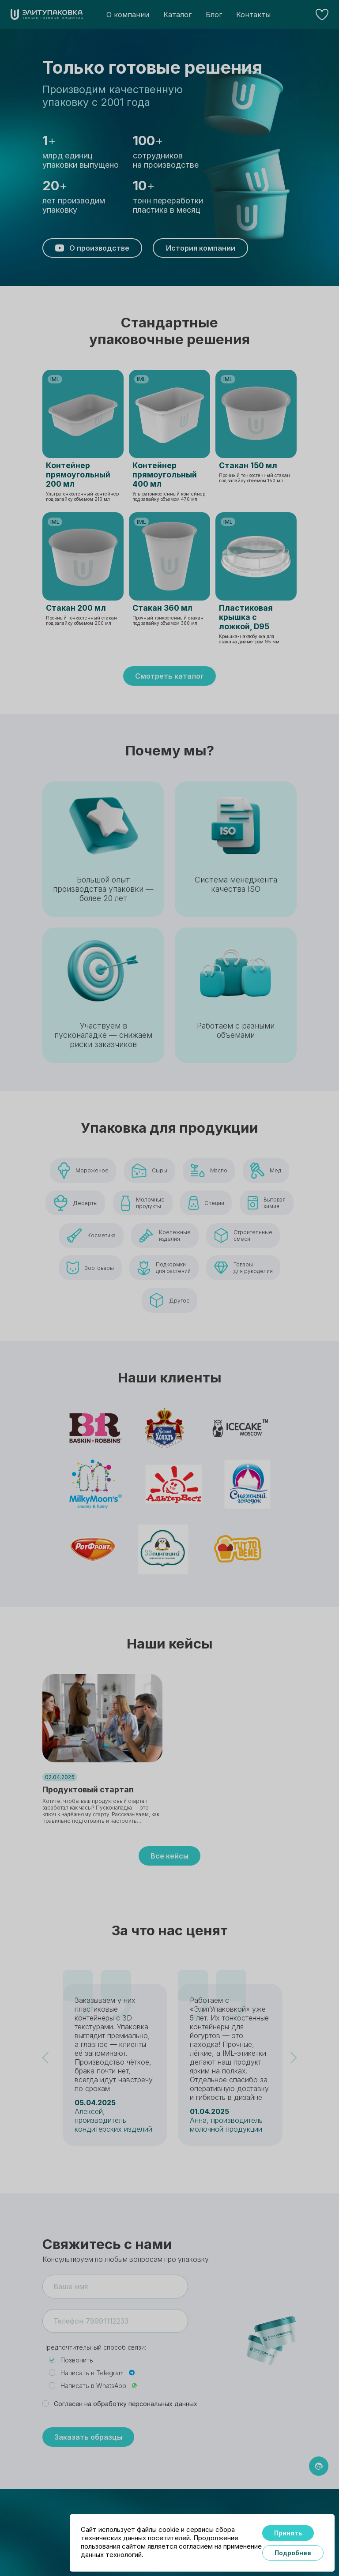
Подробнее (293, 2553)
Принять (288, 2533)
